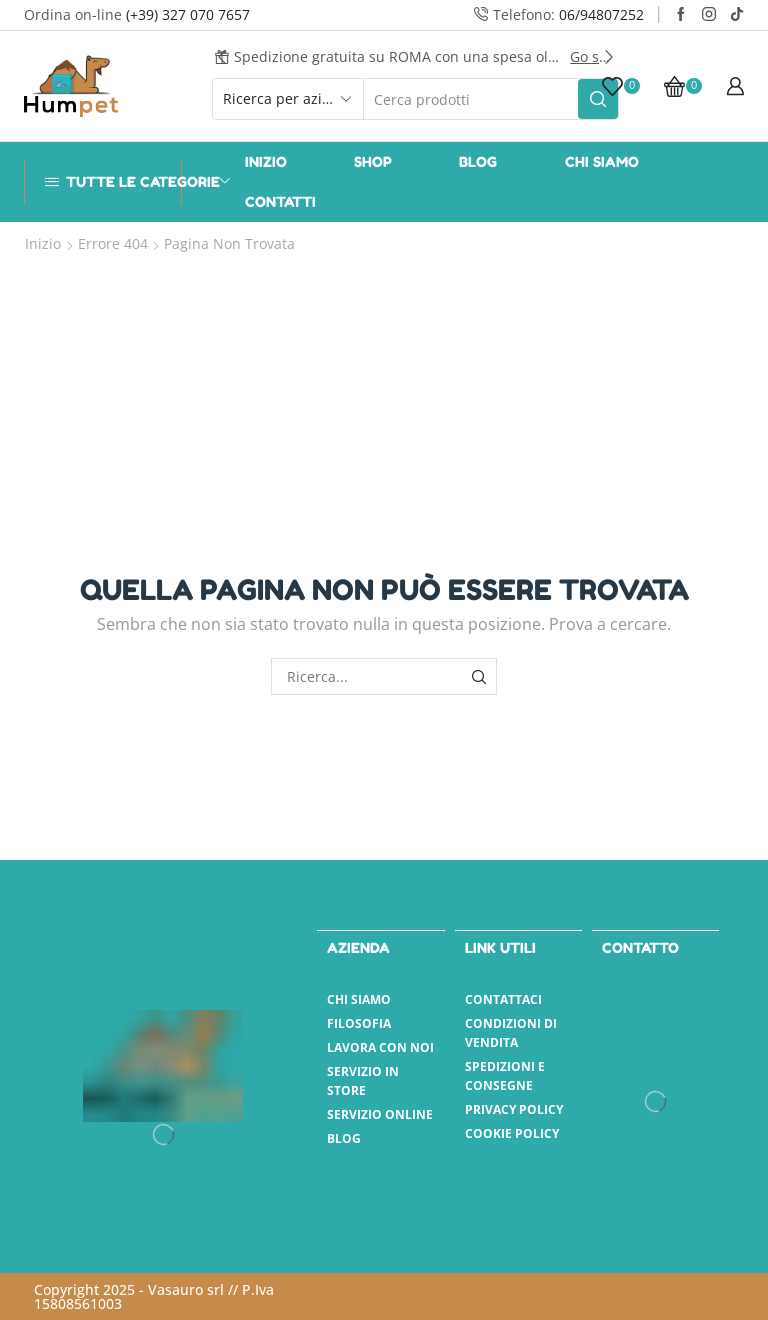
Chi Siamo (602, 161)
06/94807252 (601, 14)
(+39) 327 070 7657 (188, 14)
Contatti (280, 201)
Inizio (266, 161)
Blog (478, 161)
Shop (373, 161)
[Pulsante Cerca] (598, 99)
